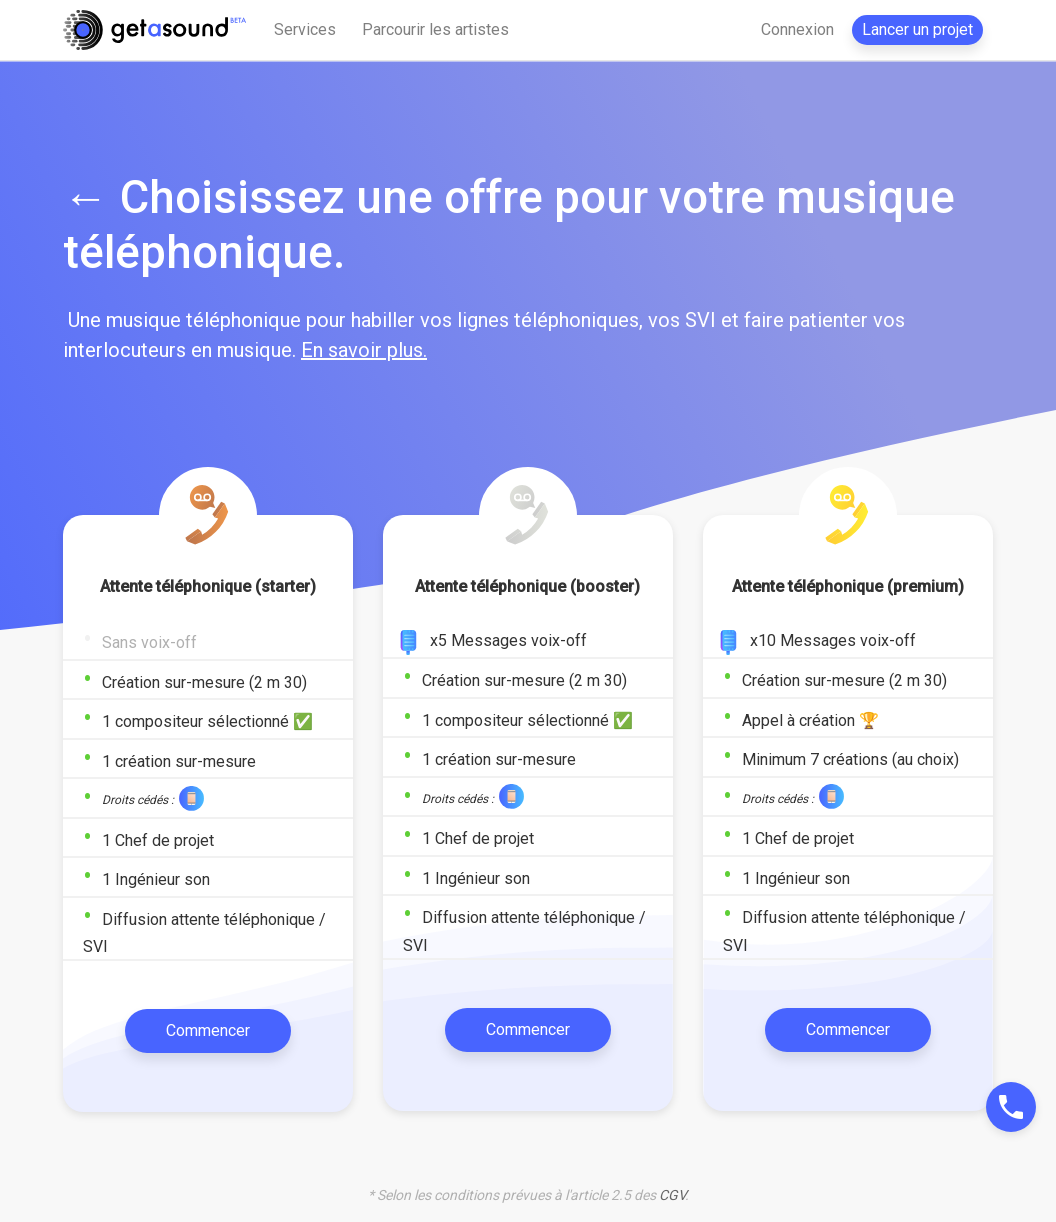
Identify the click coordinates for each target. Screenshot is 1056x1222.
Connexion (797, 29)
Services (305, 29)
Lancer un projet (917, 29)
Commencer (208, 1030)
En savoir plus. (364, 350)
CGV (672, 1195)
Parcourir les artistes (435, 29)
